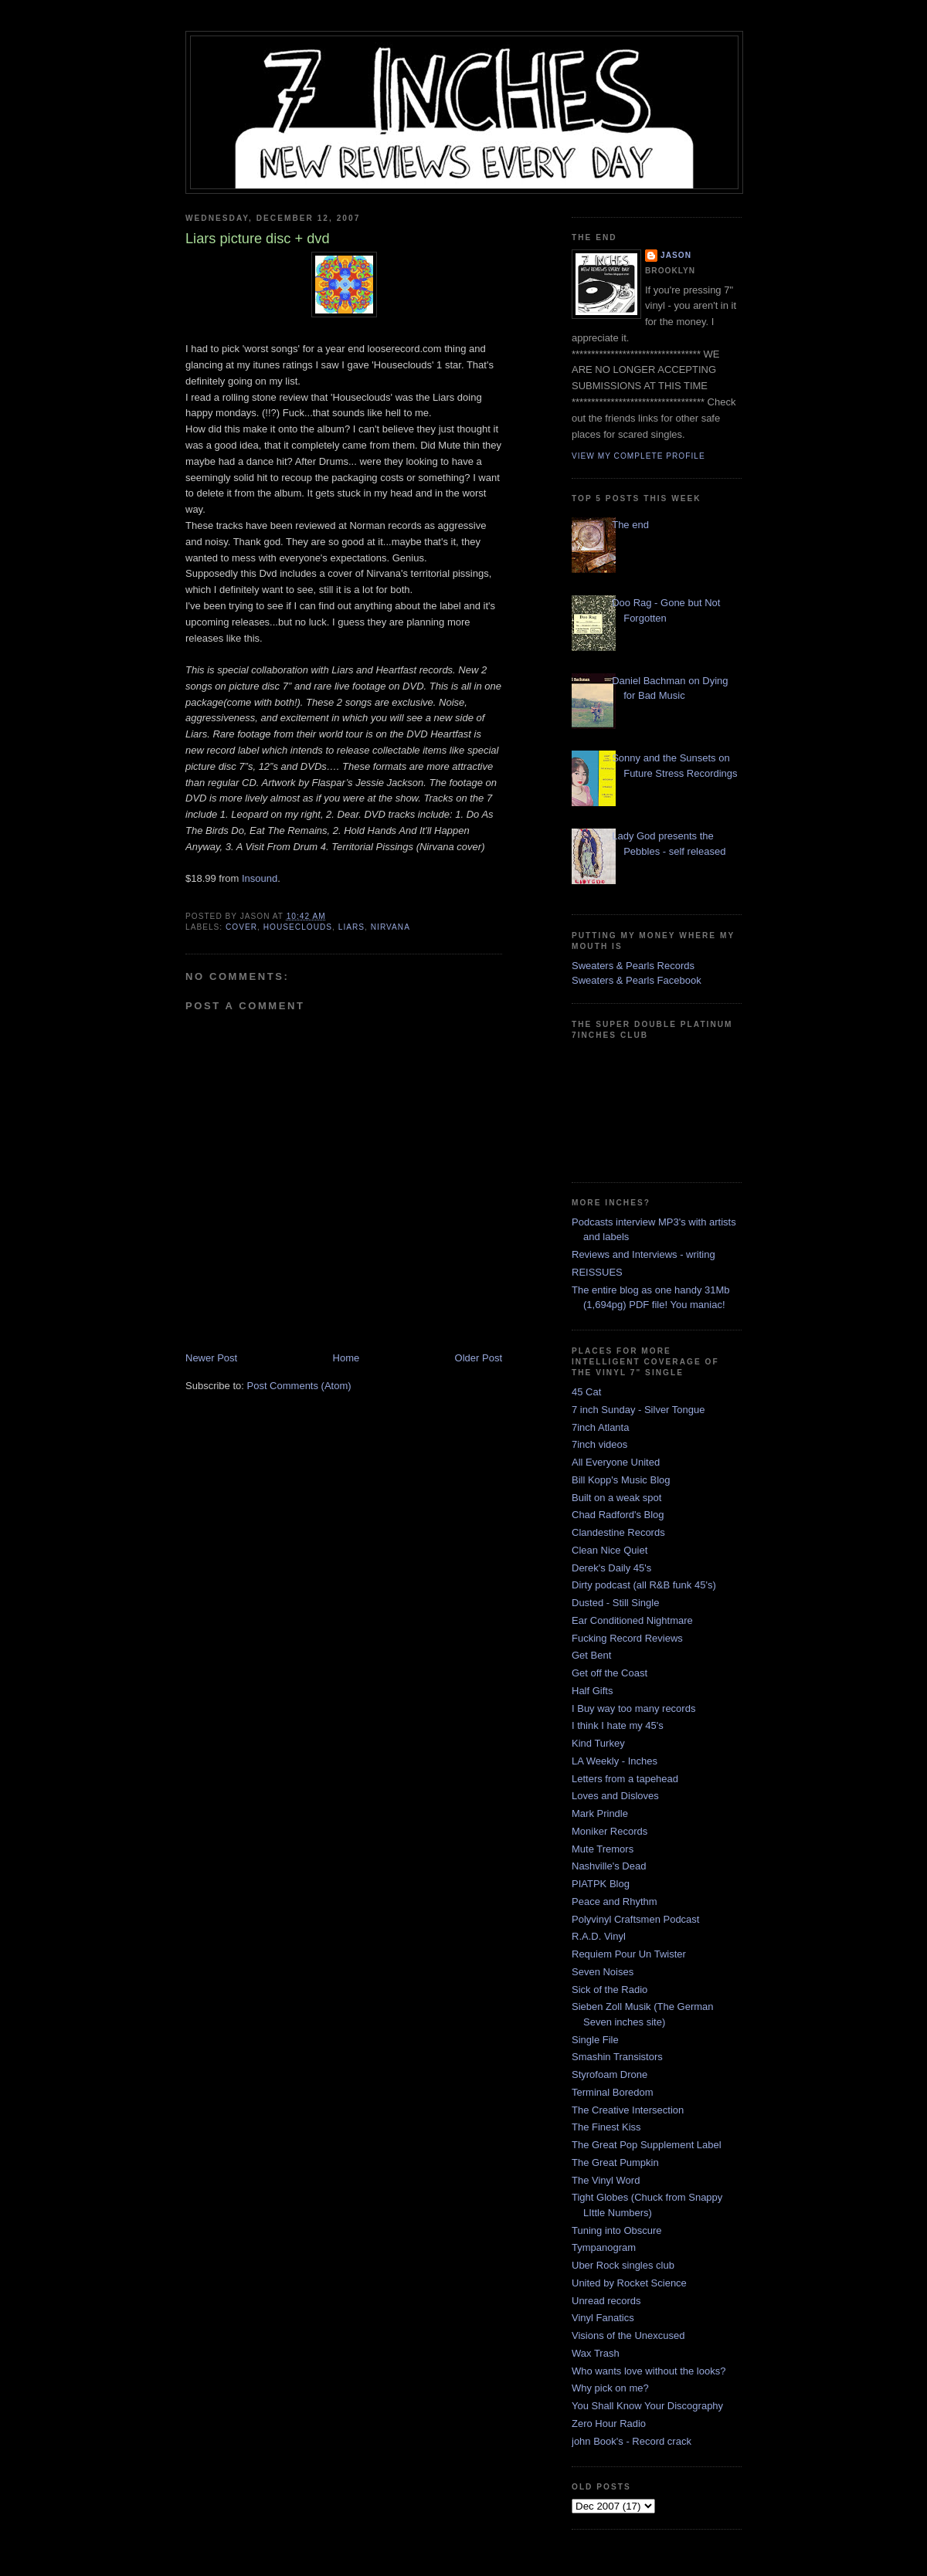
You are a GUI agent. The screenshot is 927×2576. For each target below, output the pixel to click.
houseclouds (297, 927)
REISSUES (597, 1272)
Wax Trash (596, 2353)
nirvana (390, 927)
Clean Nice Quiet (609, 1550)
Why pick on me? (610, 2388)
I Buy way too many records (633, 1708)
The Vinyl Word (606, 2180)
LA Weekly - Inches (614, 1761)
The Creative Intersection (628, 2110)
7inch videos (599, 1444)
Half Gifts (592, 1690)
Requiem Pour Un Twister (629, 1954)
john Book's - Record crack (631, 2441)
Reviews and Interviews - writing (643, 1254)
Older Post (478, 1358)
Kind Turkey (598, 1743)
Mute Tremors (602, 1849)
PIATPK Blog (601, 1884)
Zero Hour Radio (609, 2423)
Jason (675, 255)
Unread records (606, 2301)
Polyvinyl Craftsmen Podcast (635, 1919)
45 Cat (586, 1392)
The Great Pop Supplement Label (647, 2145)
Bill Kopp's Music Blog (621, 1480)
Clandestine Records (618, 1532)
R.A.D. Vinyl (599, 1936)
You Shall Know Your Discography (647, 2406)
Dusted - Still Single (615, 1602)
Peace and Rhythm (614, 1901)
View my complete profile (638, 456)
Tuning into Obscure (617, 2230)
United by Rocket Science (629, 2283)
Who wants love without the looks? (648, 2371)
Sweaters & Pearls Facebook (636, 980)
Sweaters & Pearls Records (633, 965)
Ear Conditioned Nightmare (632, 1620)
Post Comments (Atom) (299, 1385)
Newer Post (211, 1358)
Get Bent (591, 1655)
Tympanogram (604, 2247)
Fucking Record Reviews (627, 1638)
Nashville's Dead (609, 1866)
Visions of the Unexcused (628, 2335)
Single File (595, 2040)
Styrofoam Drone (609, 2074)
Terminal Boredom (613, 2092)
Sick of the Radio (609, 1989)
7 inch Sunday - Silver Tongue (638, 1409)
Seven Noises (602, 1972)
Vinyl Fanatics (603, 2317)
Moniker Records (609, 1831)
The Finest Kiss (606, 2127)
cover (241, 927)
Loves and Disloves (615, 1796)
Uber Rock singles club (623, 2265)
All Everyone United (616, 1462)
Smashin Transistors (617, 2056)
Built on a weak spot (616, 1497)
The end (630, 524)
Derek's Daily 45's (611, 1568)
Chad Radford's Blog (618, 1514)
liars (351, 927)
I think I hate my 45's (618, 1725)
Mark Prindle (600, 1813)
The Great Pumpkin (615, 2162)
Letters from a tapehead (625, 1779)
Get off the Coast (609, 1673)
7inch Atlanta (600, 1427)
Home (346, 1358)
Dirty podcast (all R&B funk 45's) (644, 1585)
